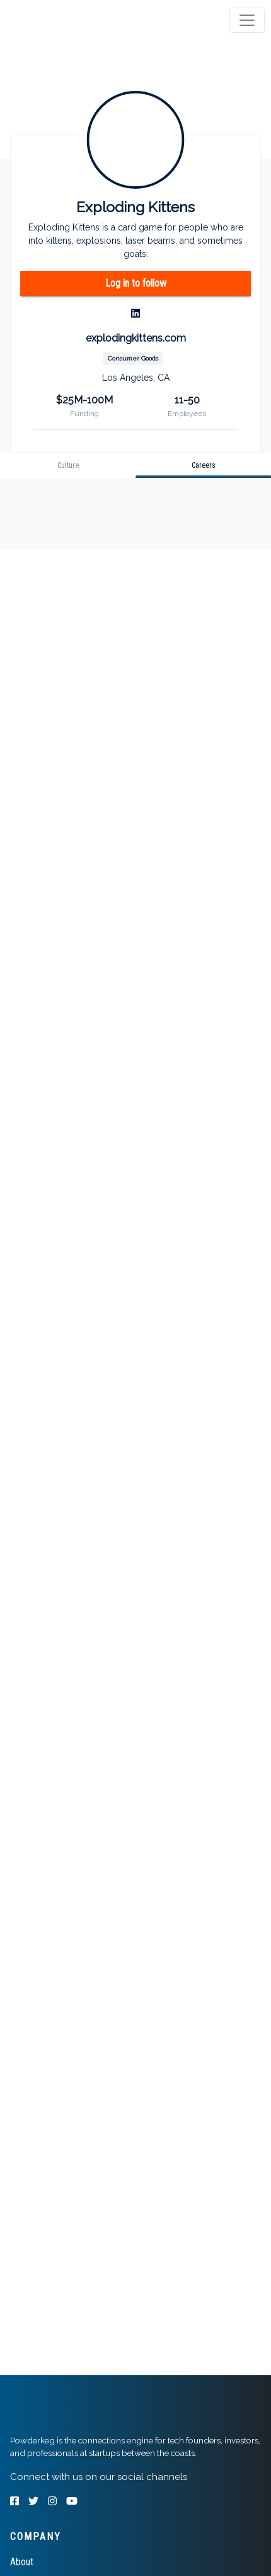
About (21, 2562)
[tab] (58, 20)
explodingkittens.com (136, 338)
